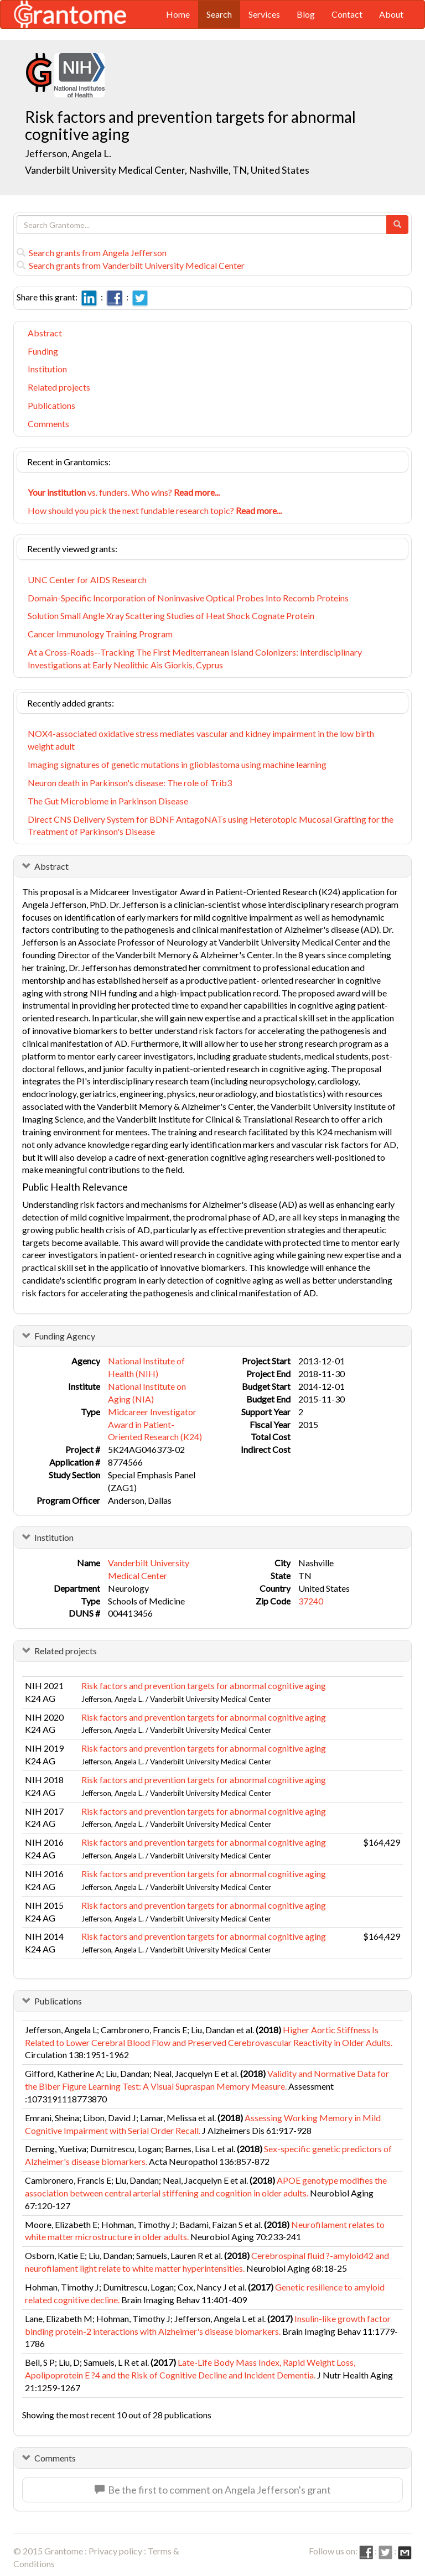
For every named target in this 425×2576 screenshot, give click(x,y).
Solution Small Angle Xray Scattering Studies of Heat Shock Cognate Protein (171, 615)
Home (178, 14)
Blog (306, 14)
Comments (48, 423)
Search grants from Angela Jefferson (92, 252)
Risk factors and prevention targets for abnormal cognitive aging (203, 1685)
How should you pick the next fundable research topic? (155, 510)
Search (219, 14)
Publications (51, 405)
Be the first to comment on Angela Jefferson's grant (213, 2490)
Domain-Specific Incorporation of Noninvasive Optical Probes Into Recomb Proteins (188, 598)
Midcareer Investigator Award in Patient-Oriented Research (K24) (155, 1424)
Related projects (59, 387)
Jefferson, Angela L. (68, 153)
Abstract (45, 333)
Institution (47, 368)
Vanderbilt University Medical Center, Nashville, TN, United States (167, 170)
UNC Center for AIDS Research (87, 579)
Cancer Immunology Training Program (100, 634)
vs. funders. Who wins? (124, 492)
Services (264, 14)
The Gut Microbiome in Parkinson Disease (108, 801)
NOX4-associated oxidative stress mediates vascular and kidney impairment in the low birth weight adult (201, 739)
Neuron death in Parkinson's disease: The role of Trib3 (130, 782)
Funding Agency (64, 1336)
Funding (43, 351)
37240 (310, 1601)
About (391, 14)
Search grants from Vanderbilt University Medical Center (131, 265)
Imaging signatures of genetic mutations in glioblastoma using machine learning (177, 764)
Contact (346, 14)
